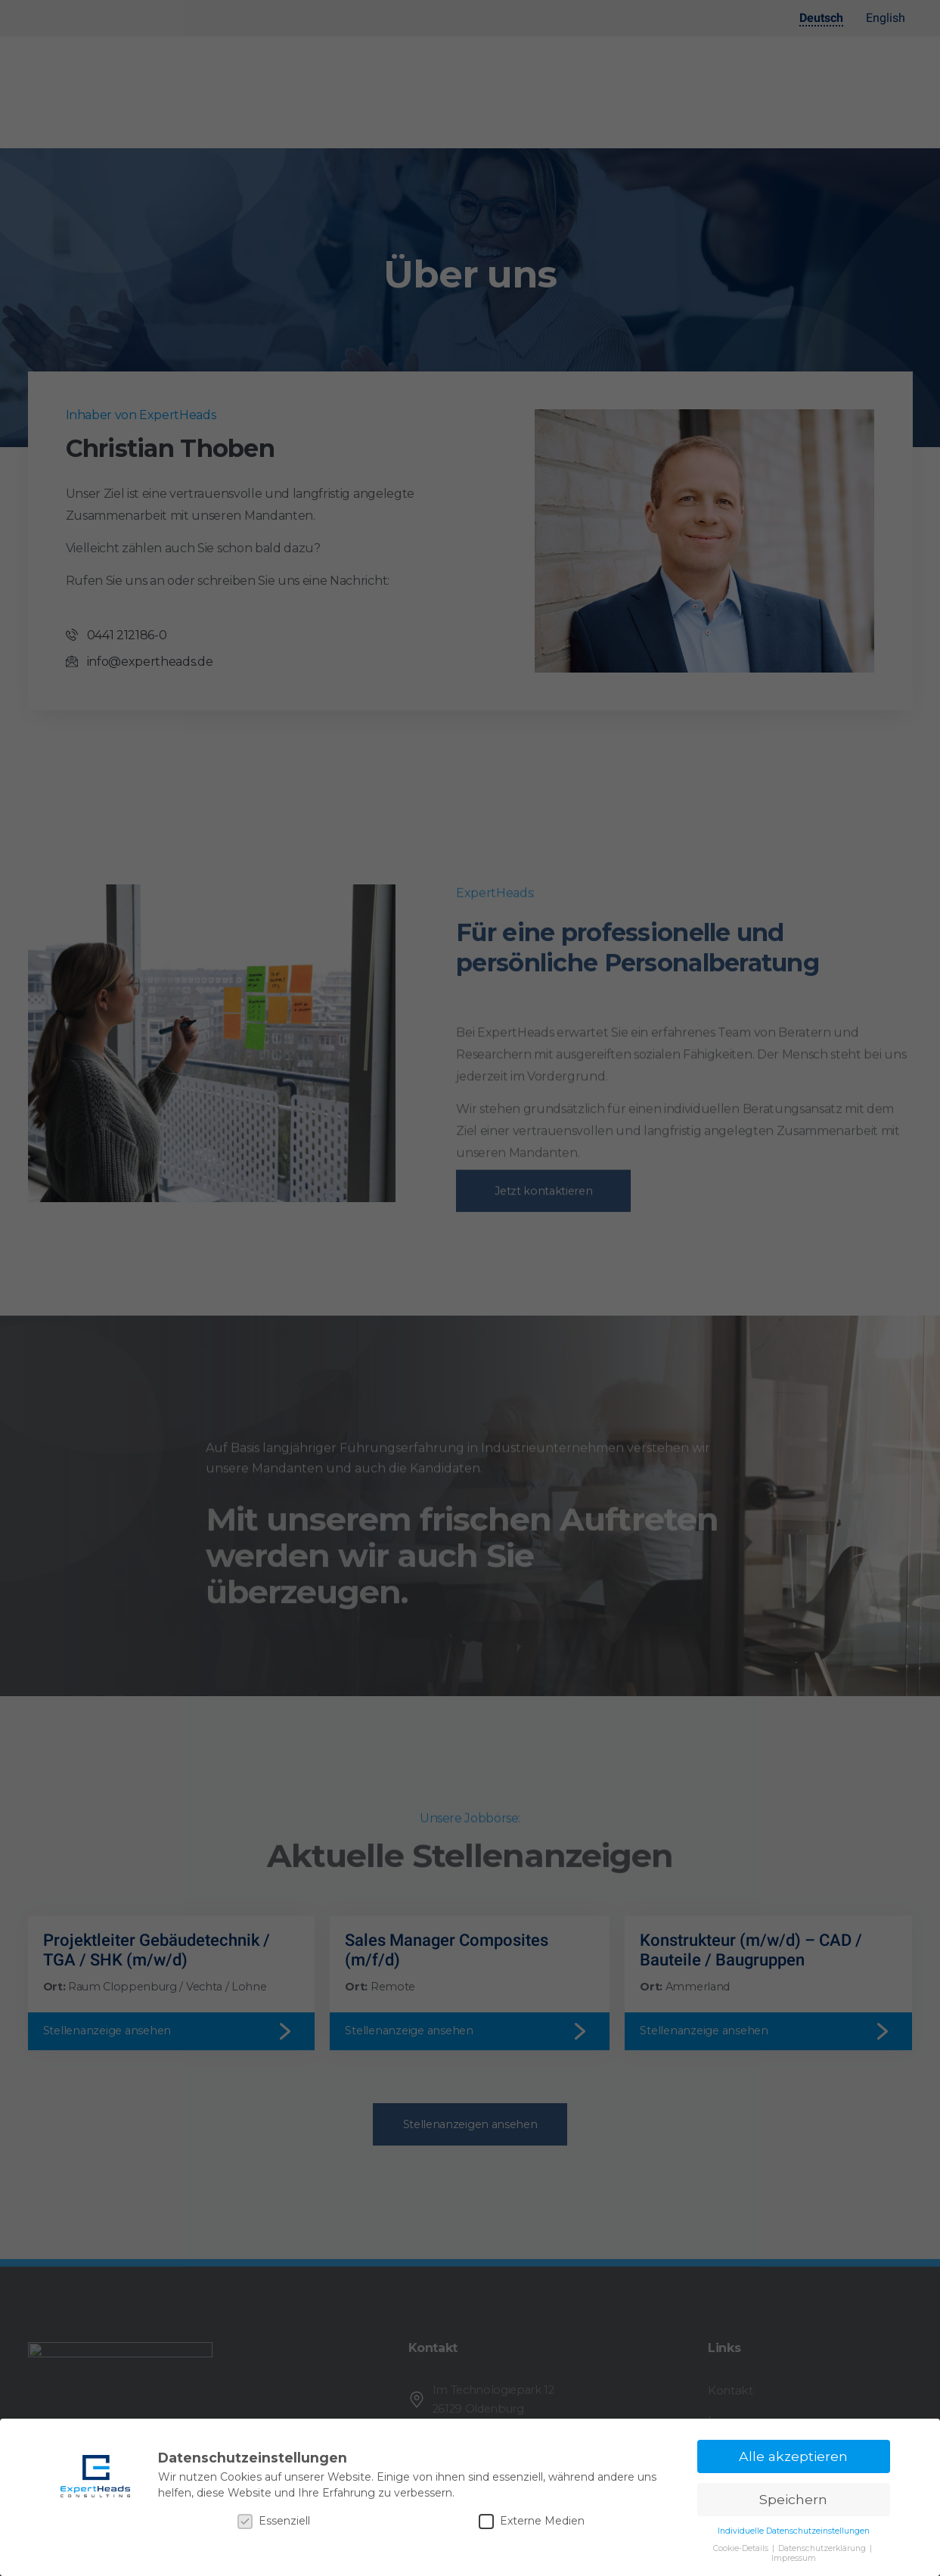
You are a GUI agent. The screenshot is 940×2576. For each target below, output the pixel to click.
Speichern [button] (793, 2499)
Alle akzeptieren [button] (793, 2456)
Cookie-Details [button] (742, 2548)
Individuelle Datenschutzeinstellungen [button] (794, 2531)
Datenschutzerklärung (823, 2548)
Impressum (793, 2558)
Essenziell (273, 2521)
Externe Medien (532, 2521)
